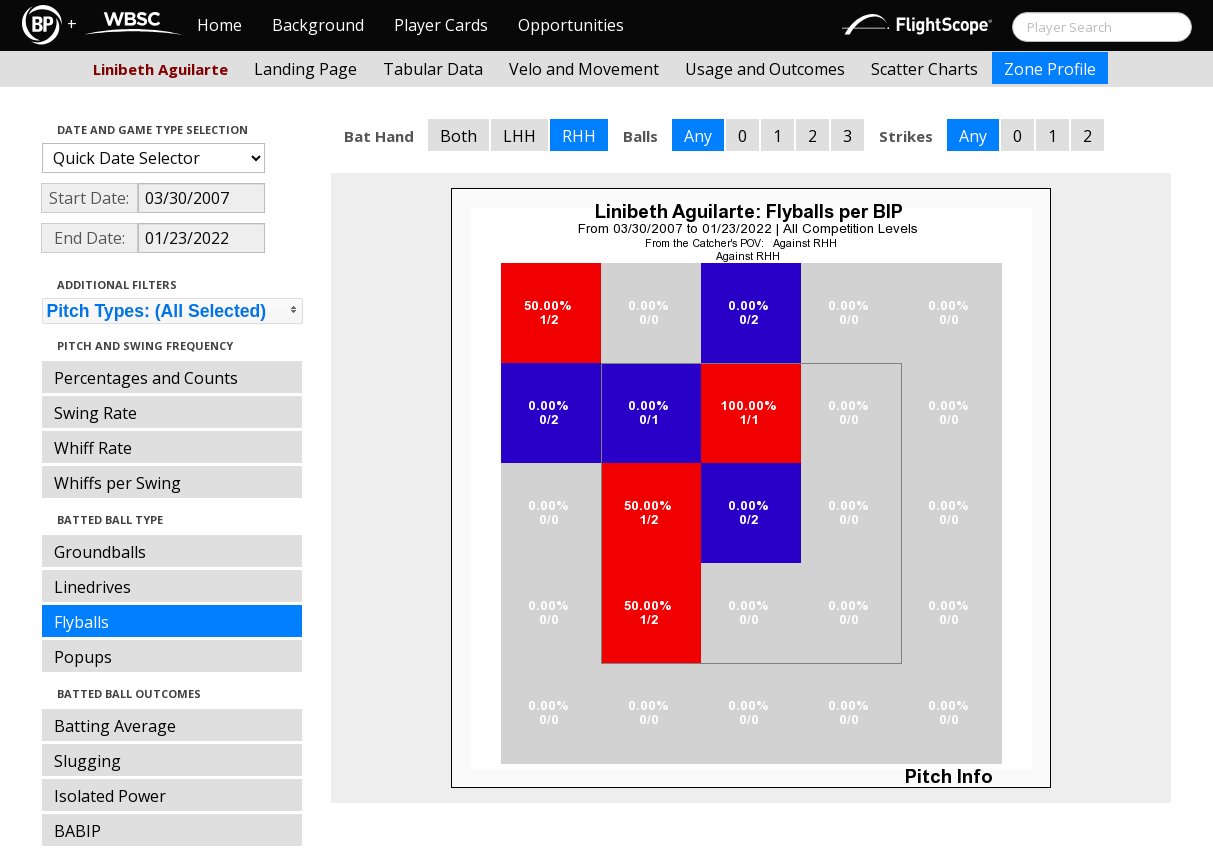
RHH (579, 136)
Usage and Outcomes (765, 69)
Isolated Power (110, 796)
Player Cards (441, 25)
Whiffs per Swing (117, 483)
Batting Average (115, 726)
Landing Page (305, 69)
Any (698, 136)
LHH (519, 136)
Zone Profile (1050, 69)
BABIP (77, 831)
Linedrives (92, 587)
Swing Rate (95, 413)
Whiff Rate (93, 448)
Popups (83, 657)
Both (458, 136)
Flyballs (81, 622)
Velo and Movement (584, 69)
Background (318, 25)
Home (219, 25)
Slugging (87, 761)
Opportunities (571, 25)
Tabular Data (433, 69)
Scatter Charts (924, 69)
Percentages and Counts (146, 378)
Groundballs (100, 552)
